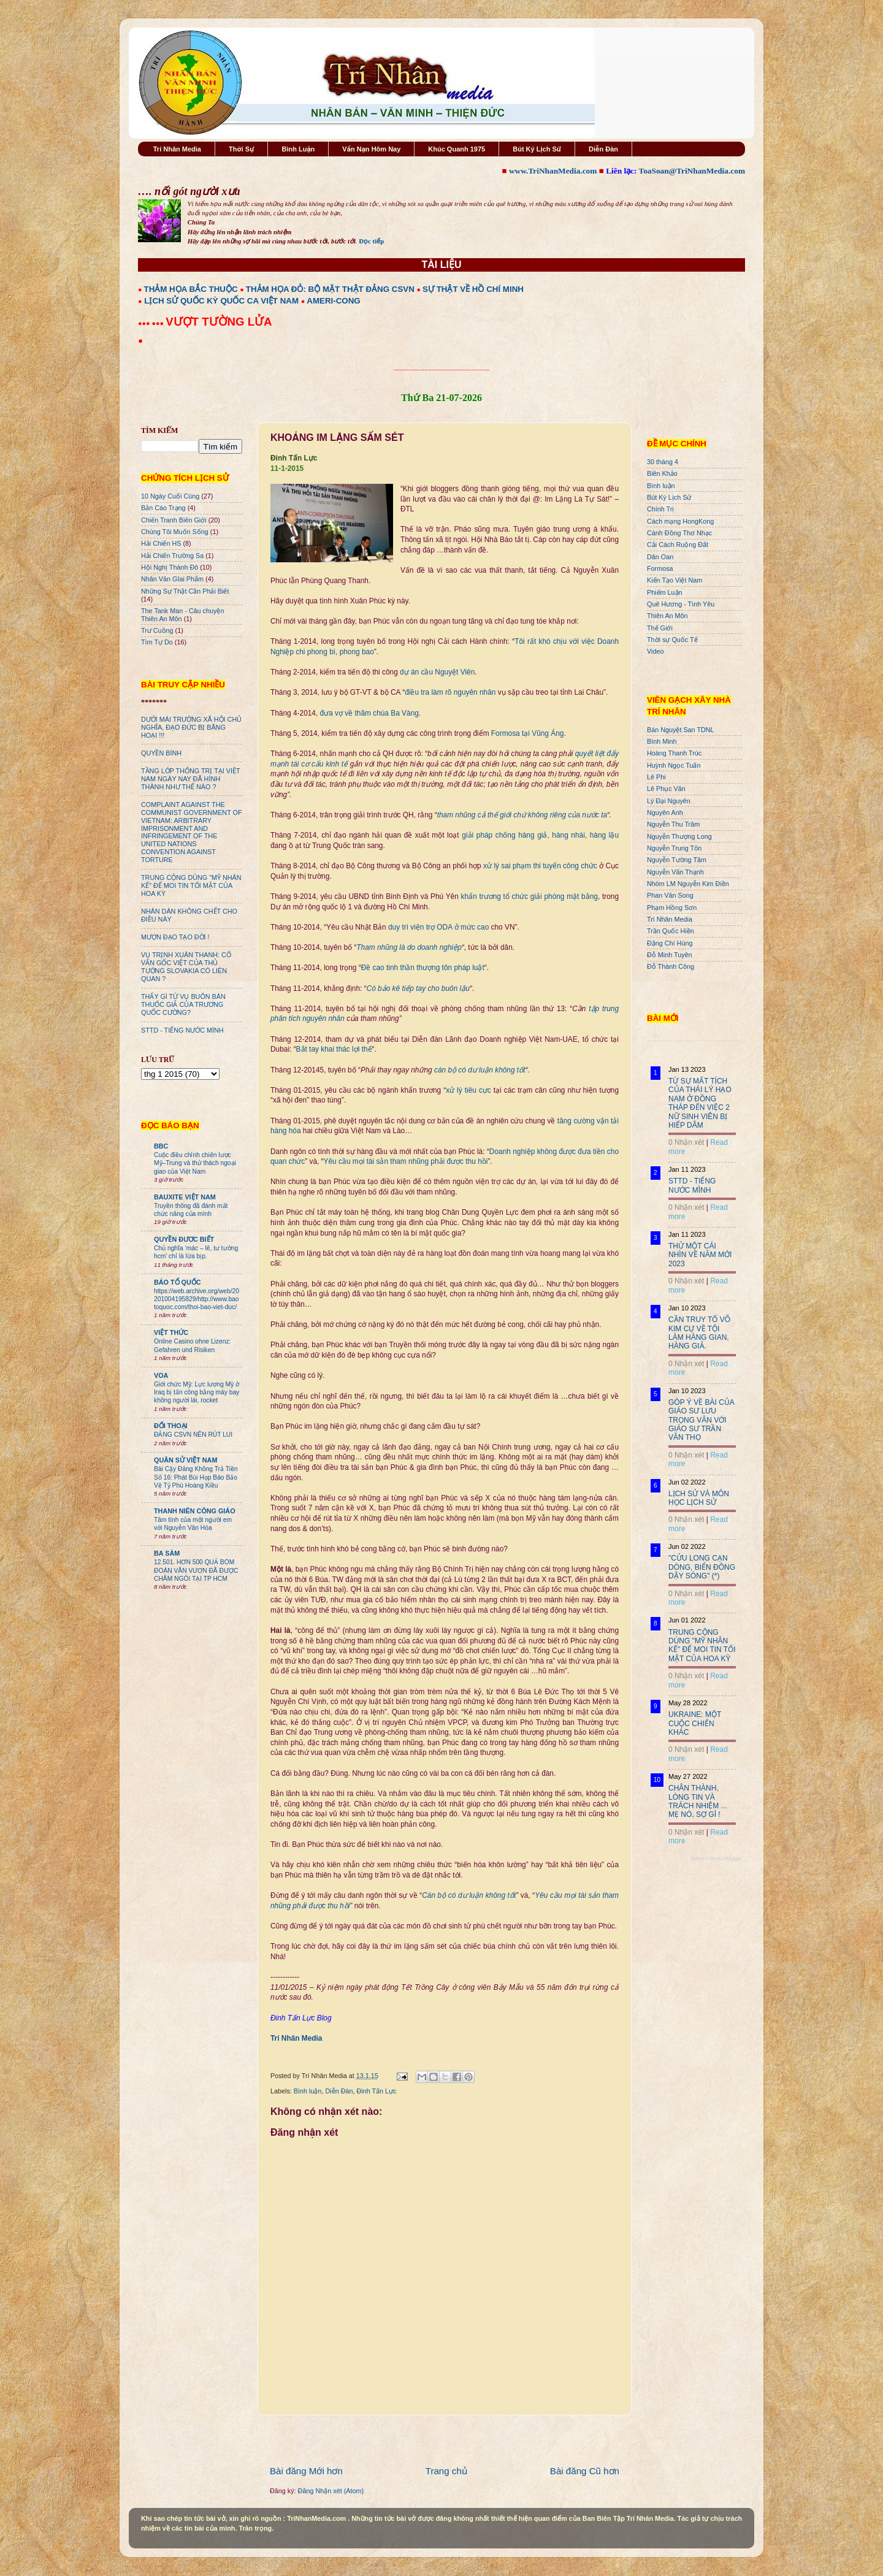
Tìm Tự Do (157, 642)
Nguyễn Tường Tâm (676, 859)
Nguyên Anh (665, 812)
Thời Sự (241, 149)
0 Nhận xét (686, 1142)
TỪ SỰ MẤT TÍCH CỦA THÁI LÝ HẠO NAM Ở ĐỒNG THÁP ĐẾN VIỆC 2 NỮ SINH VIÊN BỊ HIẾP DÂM (700, 1103)
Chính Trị (660, 509)
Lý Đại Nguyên (668, 801)
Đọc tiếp (371, 241)
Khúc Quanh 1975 (456, 149)
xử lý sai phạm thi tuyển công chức (540, 866)
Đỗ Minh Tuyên (669, 954)
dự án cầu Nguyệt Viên (437, 672)
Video (655, 651)
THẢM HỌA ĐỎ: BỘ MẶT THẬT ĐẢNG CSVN (330, 289)
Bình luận (308, 2091)
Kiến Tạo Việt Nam (674, 580)
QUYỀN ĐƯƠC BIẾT (184, 1239)
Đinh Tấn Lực (376, 2091)
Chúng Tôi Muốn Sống (174, 531)
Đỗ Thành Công (670, 966)
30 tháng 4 (662, 461)
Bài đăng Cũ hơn (584, 2471)
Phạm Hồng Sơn (672, 907)
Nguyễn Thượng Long (679, 836)
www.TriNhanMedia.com (553, 170)
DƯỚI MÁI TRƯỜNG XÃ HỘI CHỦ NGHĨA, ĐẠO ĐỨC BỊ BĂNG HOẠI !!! (191, 727)
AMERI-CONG (333, 300)
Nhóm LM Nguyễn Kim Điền (688, 883)
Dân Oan (660, 556)
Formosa (660, 568)
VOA (161, 1375)
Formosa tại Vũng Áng (527, 733)
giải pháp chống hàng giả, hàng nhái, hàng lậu (540, 835)
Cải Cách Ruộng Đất (677, 544)
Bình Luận (298, 149)
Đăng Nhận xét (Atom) (331, 2490)
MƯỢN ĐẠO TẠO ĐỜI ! (175, 937)
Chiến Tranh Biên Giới (174, 520)
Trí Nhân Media (177, 149)
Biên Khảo (662, 473)
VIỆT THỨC (171, 1332)
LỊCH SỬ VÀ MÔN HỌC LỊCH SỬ (698, 1498)
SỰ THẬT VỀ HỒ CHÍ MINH (473, 289)
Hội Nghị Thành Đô (169, 567)
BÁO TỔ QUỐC (177, 1282)
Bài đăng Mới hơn (306, 2471)
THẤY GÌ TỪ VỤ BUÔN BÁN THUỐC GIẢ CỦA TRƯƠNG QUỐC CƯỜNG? (183, 1004)
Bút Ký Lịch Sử (537, 149)
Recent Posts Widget (716, 1859)
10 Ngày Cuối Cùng (170, 496)
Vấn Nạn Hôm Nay (371, 149)
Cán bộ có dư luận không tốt (469, 1895)
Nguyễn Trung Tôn (674, 848)
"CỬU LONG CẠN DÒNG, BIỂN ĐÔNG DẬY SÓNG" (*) (701, 1567)
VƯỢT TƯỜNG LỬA (219, 321)
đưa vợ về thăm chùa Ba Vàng (369, 713)
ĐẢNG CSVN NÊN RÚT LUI (193, 1434)
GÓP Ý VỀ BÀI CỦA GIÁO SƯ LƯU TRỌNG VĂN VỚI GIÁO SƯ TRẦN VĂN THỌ (701, 1420)
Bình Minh (662, 741)
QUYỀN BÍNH (161, 753)
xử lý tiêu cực (468, 1090)
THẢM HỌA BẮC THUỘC (191, 289)
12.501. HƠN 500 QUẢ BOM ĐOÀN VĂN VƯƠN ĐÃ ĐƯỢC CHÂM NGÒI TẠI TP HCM (196, 1570)
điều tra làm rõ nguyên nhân (450, 692)
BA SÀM (167, 1553)
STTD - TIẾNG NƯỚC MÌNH (182, 1030)
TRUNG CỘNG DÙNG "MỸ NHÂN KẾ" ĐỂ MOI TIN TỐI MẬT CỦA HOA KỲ (191, 885)
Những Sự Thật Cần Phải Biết (185, 591)
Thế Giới (660, 628)
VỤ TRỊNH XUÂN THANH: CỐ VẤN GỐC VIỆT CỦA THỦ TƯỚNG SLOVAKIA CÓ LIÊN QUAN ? (186, 966)
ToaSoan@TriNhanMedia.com (692, 170)
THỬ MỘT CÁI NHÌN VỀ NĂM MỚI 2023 (700, 1255)
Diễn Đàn (603, 149)
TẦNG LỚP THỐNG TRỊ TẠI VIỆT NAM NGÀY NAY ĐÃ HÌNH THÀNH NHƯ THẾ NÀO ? (190, 778)
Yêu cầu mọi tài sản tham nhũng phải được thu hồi (406, 1161)
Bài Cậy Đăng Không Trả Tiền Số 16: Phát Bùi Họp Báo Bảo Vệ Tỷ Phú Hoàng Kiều (196, 1477)
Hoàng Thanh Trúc (674, 753)
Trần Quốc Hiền (670, 930)
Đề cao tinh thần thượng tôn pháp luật (422, 967)
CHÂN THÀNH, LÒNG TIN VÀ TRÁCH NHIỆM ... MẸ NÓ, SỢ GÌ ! (697, 1801)
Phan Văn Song (670, 895)
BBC (161, 1146)
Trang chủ (446, 2471)
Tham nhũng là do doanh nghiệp (408, 947)
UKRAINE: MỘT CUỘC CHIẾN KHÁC (694, 1723)
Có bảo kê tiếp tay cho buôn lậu (418, 988)
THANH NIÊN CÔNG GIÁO (194, 1511)
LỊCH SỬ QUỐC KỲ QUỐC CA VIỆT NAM (221, 300)
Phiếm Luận (664, 592)
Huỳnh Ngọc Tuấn (673, 765)
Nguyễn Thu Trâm (673, 824)
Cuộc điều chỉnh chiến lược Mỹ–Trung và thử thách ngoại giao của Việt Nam (195, 1163)
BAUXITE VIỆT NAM (185, 1197)
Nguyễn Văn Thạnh (675, 872)
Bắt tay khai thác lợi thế (334, 1049)
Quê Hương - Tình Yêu (680, 604)
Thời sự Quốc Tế (672, 639)
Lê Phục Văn (666, 788)
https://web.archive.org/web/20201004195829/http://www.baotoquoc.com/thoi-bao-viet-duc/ (196, 1299)
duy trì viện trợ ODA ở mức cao (438, 927)
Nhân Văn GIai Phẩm (172, 579)
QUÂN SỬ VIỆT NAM (185, 1460)
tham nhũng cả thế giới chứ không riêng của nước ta (522, 815)
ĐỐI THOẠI (171, 1425)
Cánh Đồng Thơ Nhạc (679, 533)
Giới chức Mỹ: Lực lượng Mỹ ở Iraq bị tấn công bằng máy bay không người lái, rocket (196, 1392)
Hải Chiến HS (161, 543)
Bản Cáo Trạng (163, 507)
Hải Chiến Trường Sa (172, 555)
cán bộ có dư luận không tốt (480, 1070)
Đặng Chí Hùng (669, 943)
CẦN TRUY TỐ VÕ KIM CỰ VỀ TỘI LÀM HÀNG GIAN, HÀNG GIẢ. (699, 1332)
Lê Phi (656, 777)
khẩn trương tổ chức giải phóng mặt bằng (529, 896)
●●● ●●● (152, 323)
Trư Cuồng (157, 630)
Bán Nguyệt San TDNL (680, 729)
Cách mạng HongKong (680, 521)
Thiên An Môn (667, 615)
